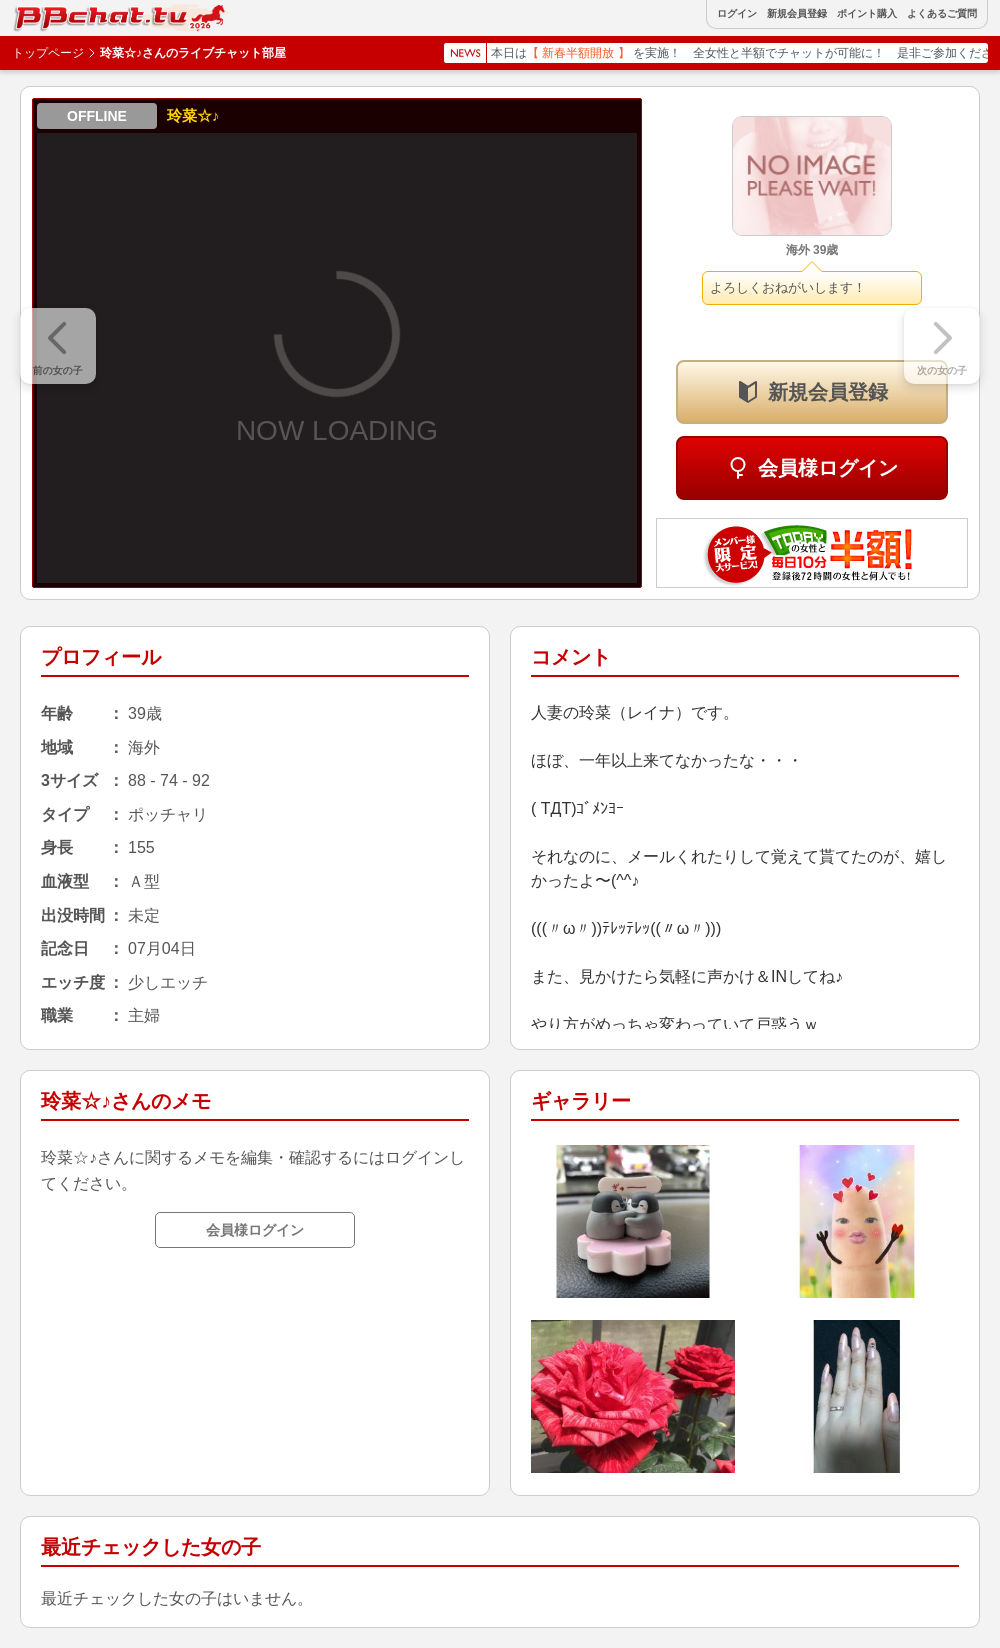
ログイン (737, 14)
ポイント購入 (867, 14)
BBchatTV (60, 13)
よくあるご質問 (942, 14)
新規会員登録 (797, 14)
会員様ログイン (828, 468)
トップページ (48, 53)
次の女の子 (942, 370)
